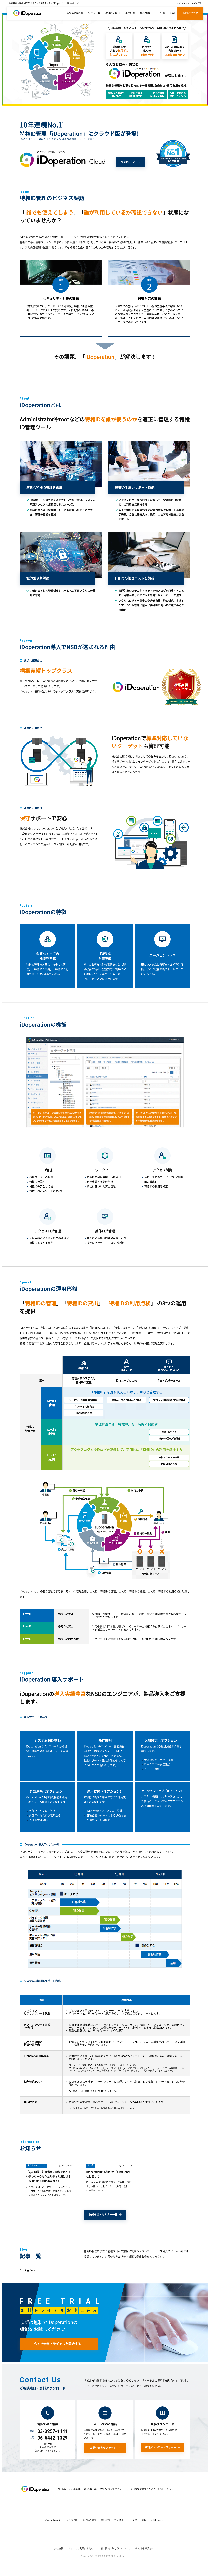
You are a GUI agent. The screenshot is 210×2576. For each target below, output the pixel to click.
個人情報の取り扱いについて (115, 2552)
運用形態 (130, 13)
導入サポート (147, 13)
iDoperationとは (74, 13)
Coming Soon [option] (28, 2274)
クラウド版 (94, 13)
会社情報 (58, 2552)
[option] (105, 61)
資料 (172, 13)
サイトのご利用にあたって (82, 2552)
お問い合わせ (158, 2524)
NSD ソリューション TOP (190, 3)
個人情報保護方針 (144, 2552)
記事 (162, 13)
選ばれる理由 (112, 13)
